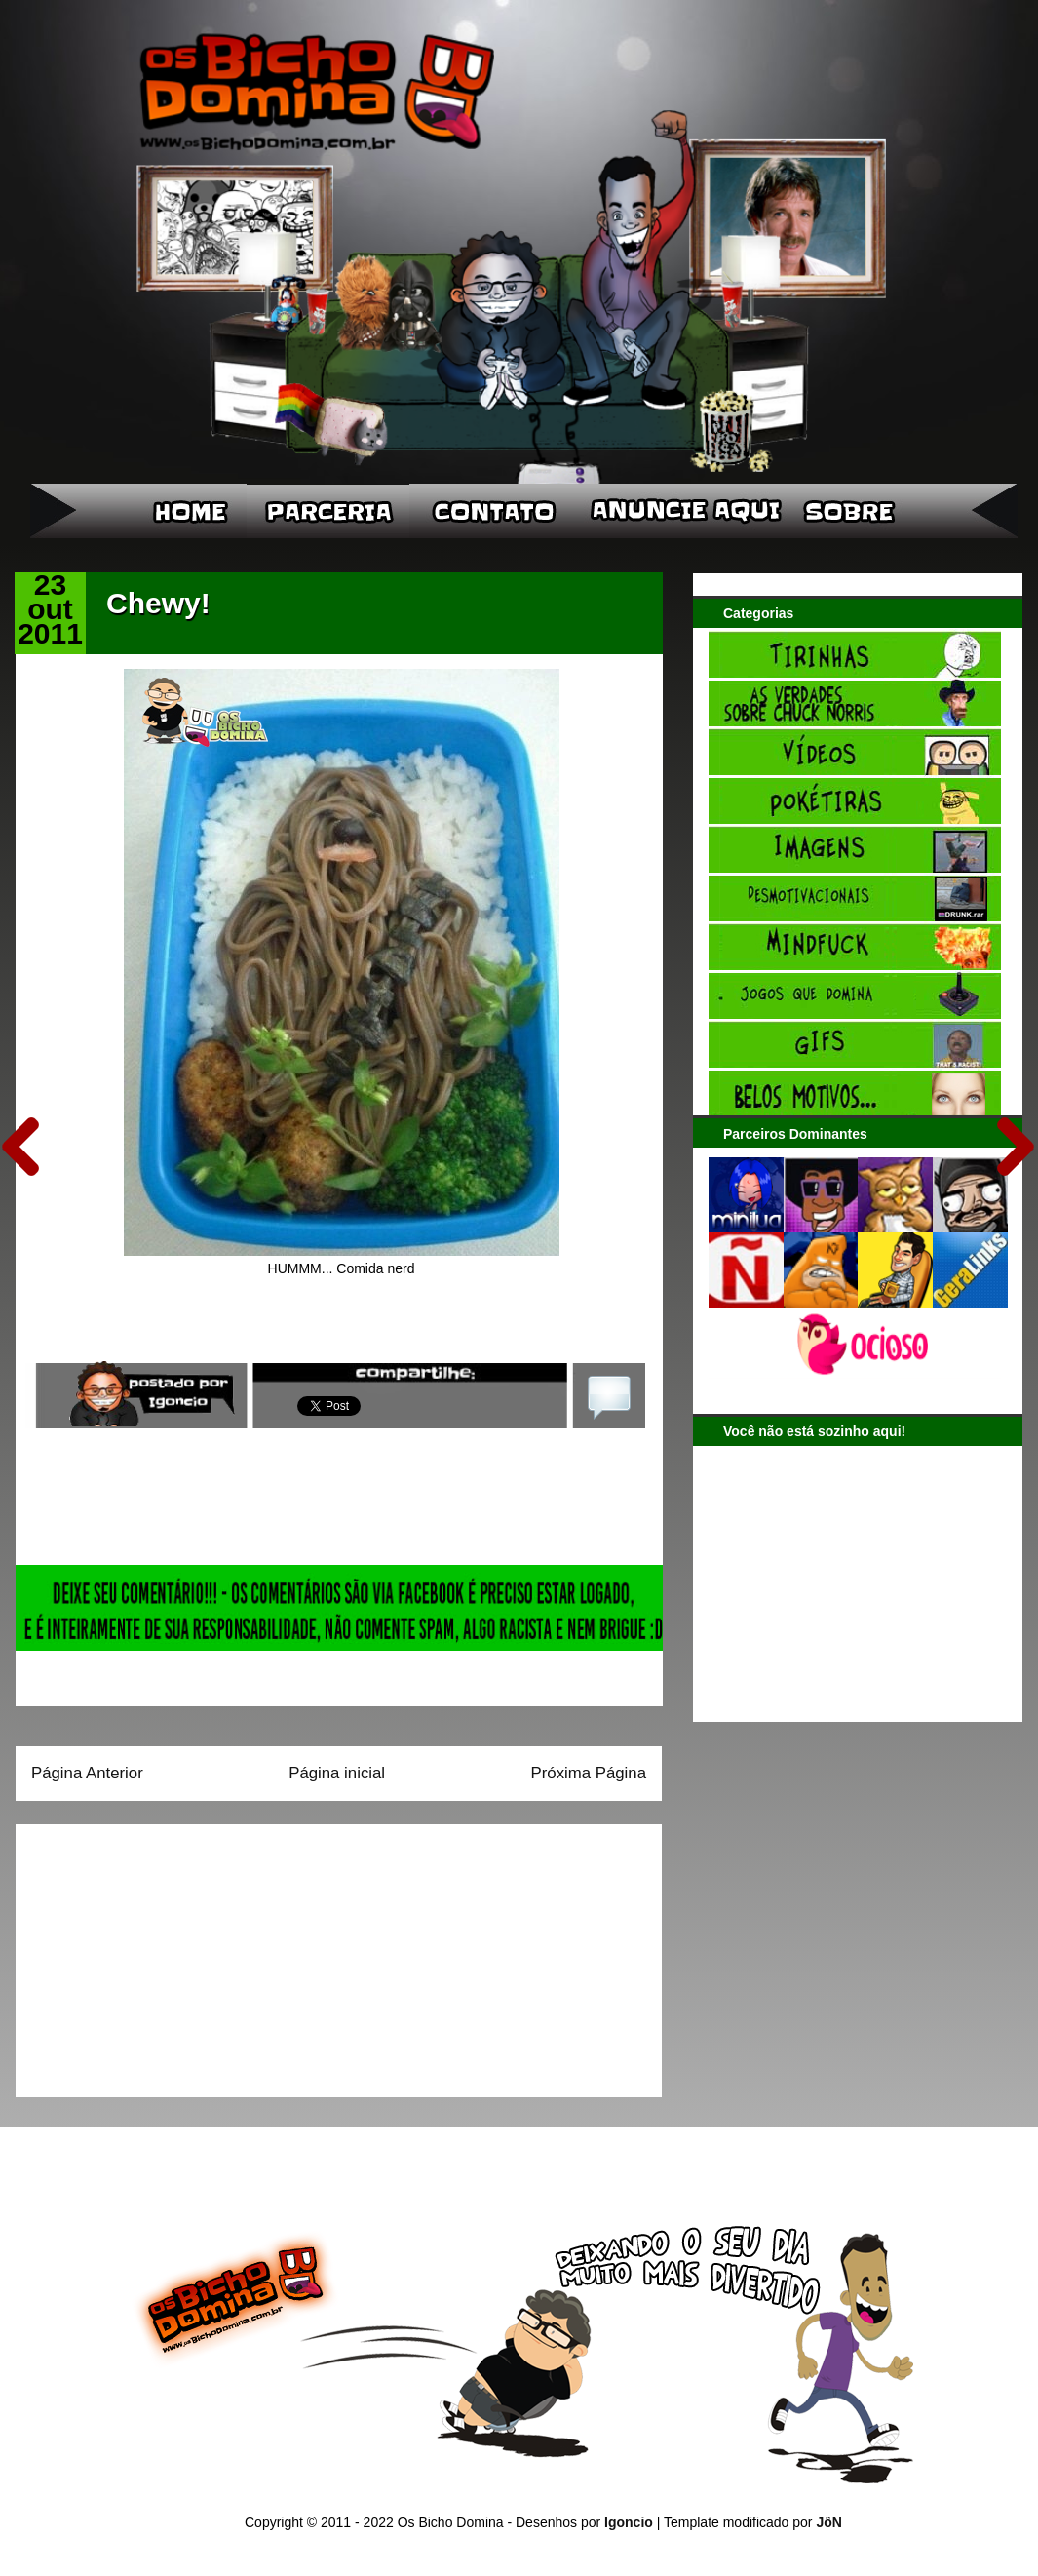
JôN (828, 2522)
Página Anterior (87, 1773)
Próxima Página (588, 1773)
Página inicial (336, 1773)
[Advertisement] (153, 1954)
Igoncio (628, 2522)
